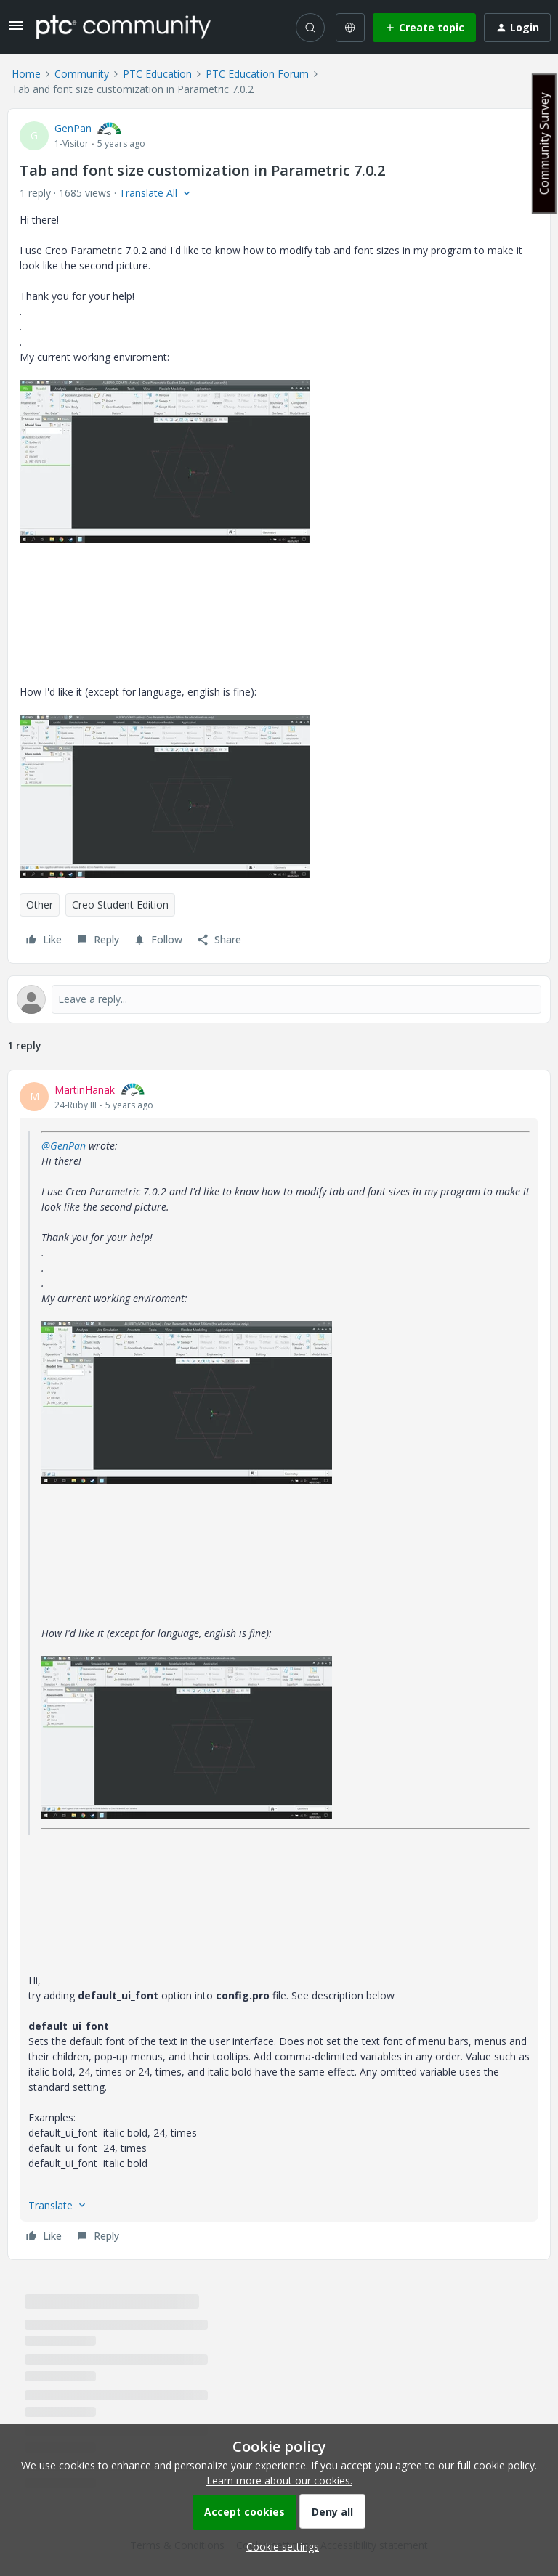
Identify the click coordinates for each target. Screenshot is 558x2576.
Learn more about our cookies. (279, 2480)
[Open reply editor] (279, 999)
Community (81, 74)
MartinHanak (84, 1090)
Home (26, 74)
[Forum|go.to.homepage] (123, 26)
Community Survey (544, 143)
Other (39, 904)
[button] (16, 30)
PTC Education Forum (257, 74)
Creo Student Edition (120, 904)
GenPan (73, 128)
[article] (279, 1665)
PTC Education (157, 74)
